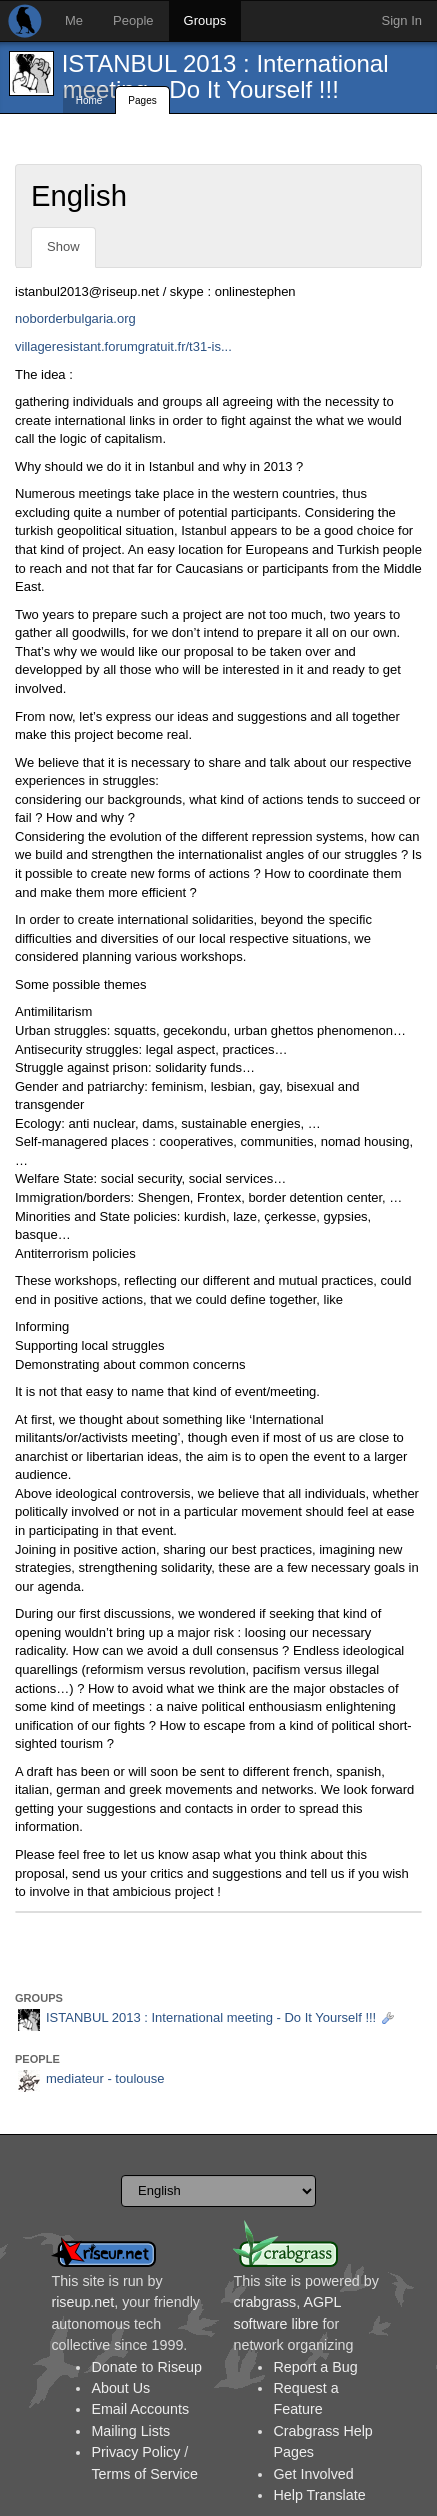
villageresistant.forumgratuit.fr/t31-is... (123, 346)
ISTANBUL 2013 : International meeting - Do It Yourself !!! (225, 76)
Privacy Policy (135, 2452)
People (133, 20)
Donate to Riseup (146, 2367)
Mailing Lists (130, 2431)
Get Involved (313, 2474)
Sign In (402, 20)
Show (63, 246)
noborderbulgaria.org (75, 318)
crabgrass (264, 2302)
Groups (205, 20)
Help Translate (319, 2495)
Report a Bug (315, 2367)
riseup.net (82, 2302)
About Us (120, 2388)
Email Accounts (140, 2409)
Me (74, 20)
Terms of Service (144, 2474)
